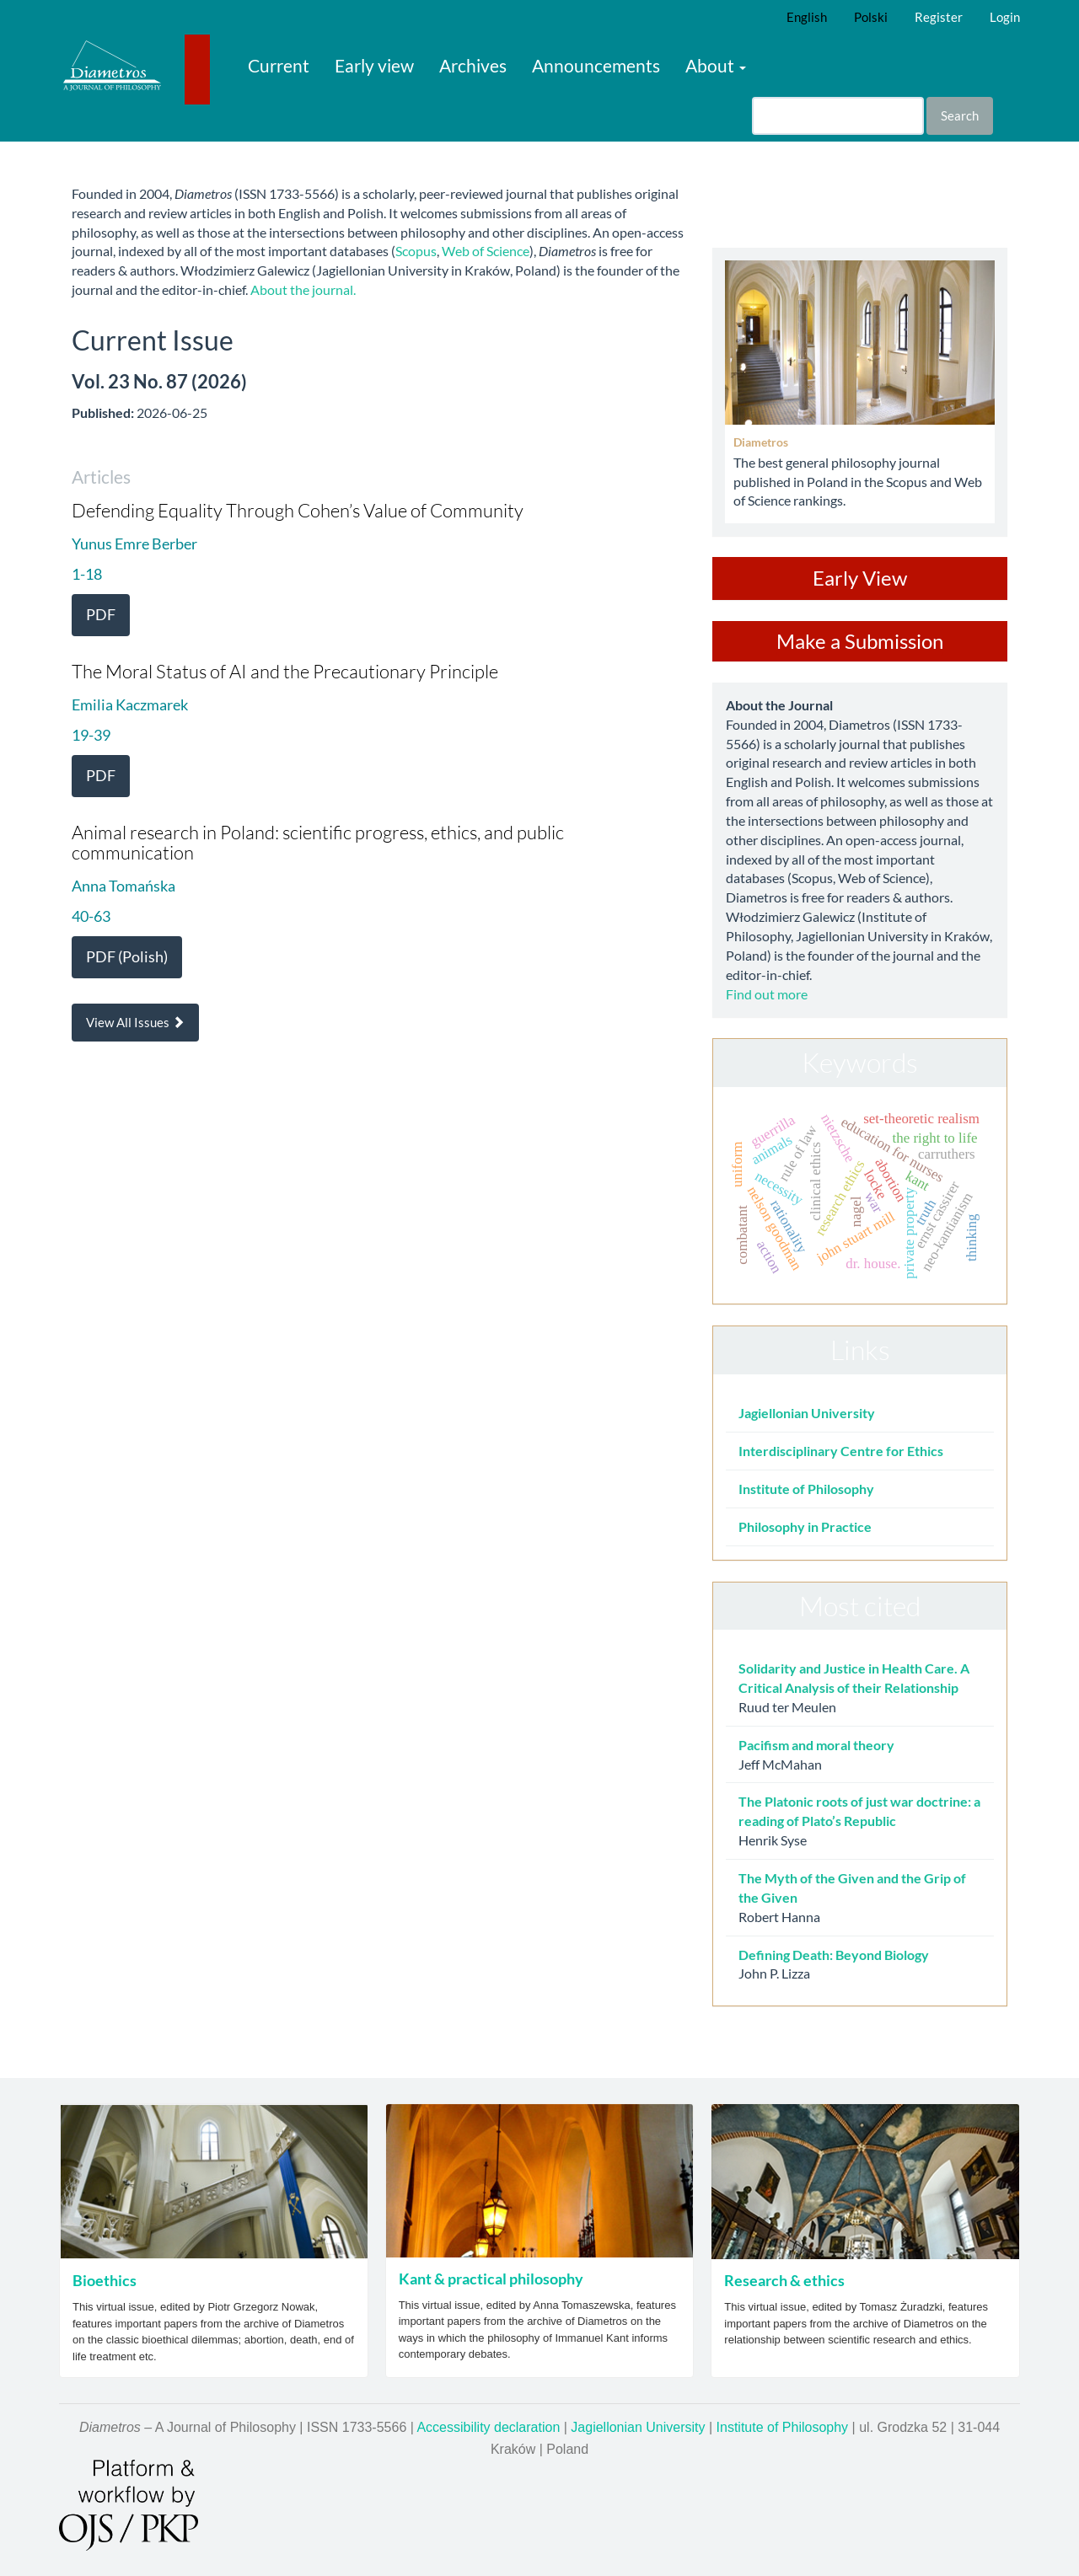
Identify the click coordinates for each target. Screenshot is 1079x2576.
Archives (473, 65)
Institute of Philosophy (806, 1489)
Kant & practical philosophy (491, 2278)
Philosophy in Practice (805, 1526)
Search (960, 115)
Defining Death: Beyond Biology (833, 1955)
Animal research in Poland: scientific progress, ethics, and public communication (318, 842)
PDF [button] (100, 614)
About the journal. (303, 289)
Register (939, 16)
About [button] (715, 65)
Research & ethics (784, 2280)
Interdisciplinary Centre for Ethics (840, 1451)
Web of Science (485, 251)
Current (278, 65)
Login (1005, 16)
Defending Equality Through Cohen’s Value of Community (297, 510)
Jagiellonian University (806, 1413)
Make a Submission (859, 641)
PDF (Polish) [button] (127, 956)
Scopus (416, 251)
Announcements (596, 65)
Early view (374, 65)
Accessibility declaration (488, 2427)
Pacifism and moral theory (816, 1745)
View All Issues (135, 1022)
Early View (860, 577)
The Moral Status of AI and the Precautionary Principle (285, 671)
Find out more (767, 994)
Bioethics (104, 2280)
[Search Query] (838, 116)
